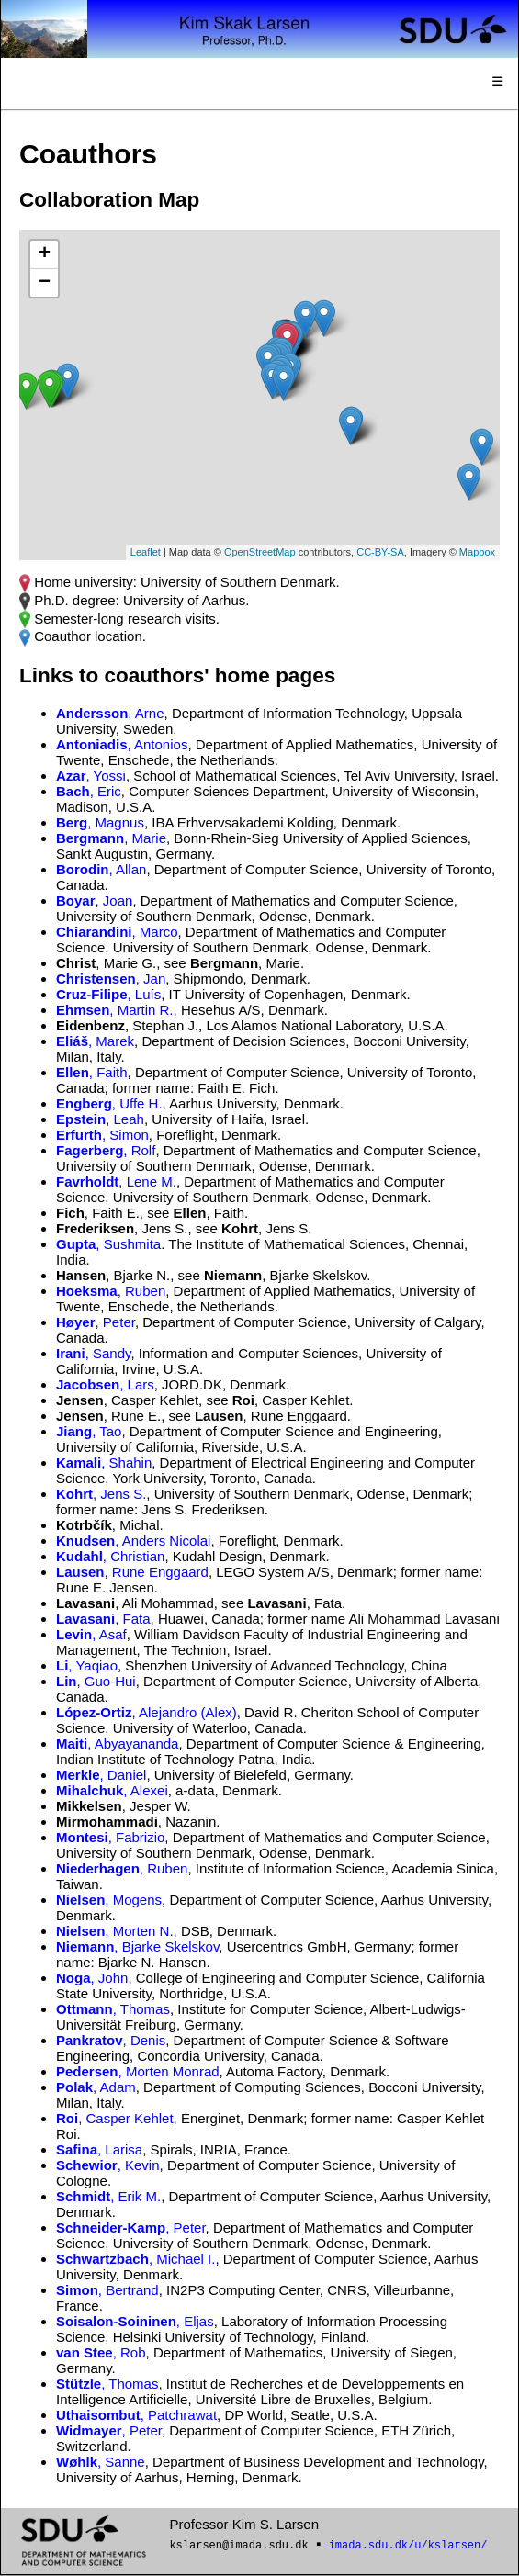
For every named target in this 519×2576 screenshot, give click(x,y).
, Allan (101, 869)
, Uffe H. (109, 1103)
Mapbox (477, 551)
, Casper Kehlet (115, 2118)
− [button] (45, 283)
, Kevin (108, 2165)
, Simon (102, 1134)
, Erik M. (108, 2196)
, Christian (110, 1556)
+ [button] (45, 254)
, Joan (94, 900)
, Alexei (112, 1790)
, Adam (96, 2087)
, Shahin (104, 1462)
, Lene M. (116, 1181)
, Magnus (100, 822)
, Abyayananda (117, 1743)
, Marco (117, 931)
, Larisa (99, 2149)
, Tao (88, 1431)
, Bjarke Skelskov (137, 1946)
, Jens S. (101, 1494)
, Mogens (109, 1899)
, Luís (108, 994)
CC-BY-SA (380, 551)
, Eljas (135, 2321)
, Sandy (93, 1353)
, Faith (92, 1072)
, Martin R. (115, 1010)
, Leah (100, 1119)
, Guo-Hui (96, 1681)
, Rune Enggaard (132, 1572)
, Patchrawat (136, 2415)
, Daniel (101, 1775)
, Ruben (110, 1291)
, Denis (110, 2040)
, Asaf (91, 1634)
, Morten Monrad (138, 2071)
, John (92, 1977)
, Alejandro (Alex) (146, 1712)
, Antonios (121, 744)
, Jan (110, 978)
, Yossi (91, 775)
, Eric (88, 791)
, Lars (105, 1384)
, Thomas (113, 2009)
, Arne (110, 713)
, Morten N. (115, 1931)
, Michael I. (135, 2259)
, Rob (101, 2352)
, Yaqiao (87, 1665)
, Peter (95, 1322)
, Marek (95, 1041)
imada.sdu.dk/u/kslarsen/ (408, 2546)
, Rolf (105, 1150)
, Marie (111, 838)
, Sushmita (108, 1244)
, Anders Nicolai (133, 1540)
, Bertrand (107, 2290)
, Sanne (100, 2461)
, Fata (103, 1618)
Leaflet (145, 551)
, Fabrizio (110, 1837)
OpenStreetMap (260, 551)
